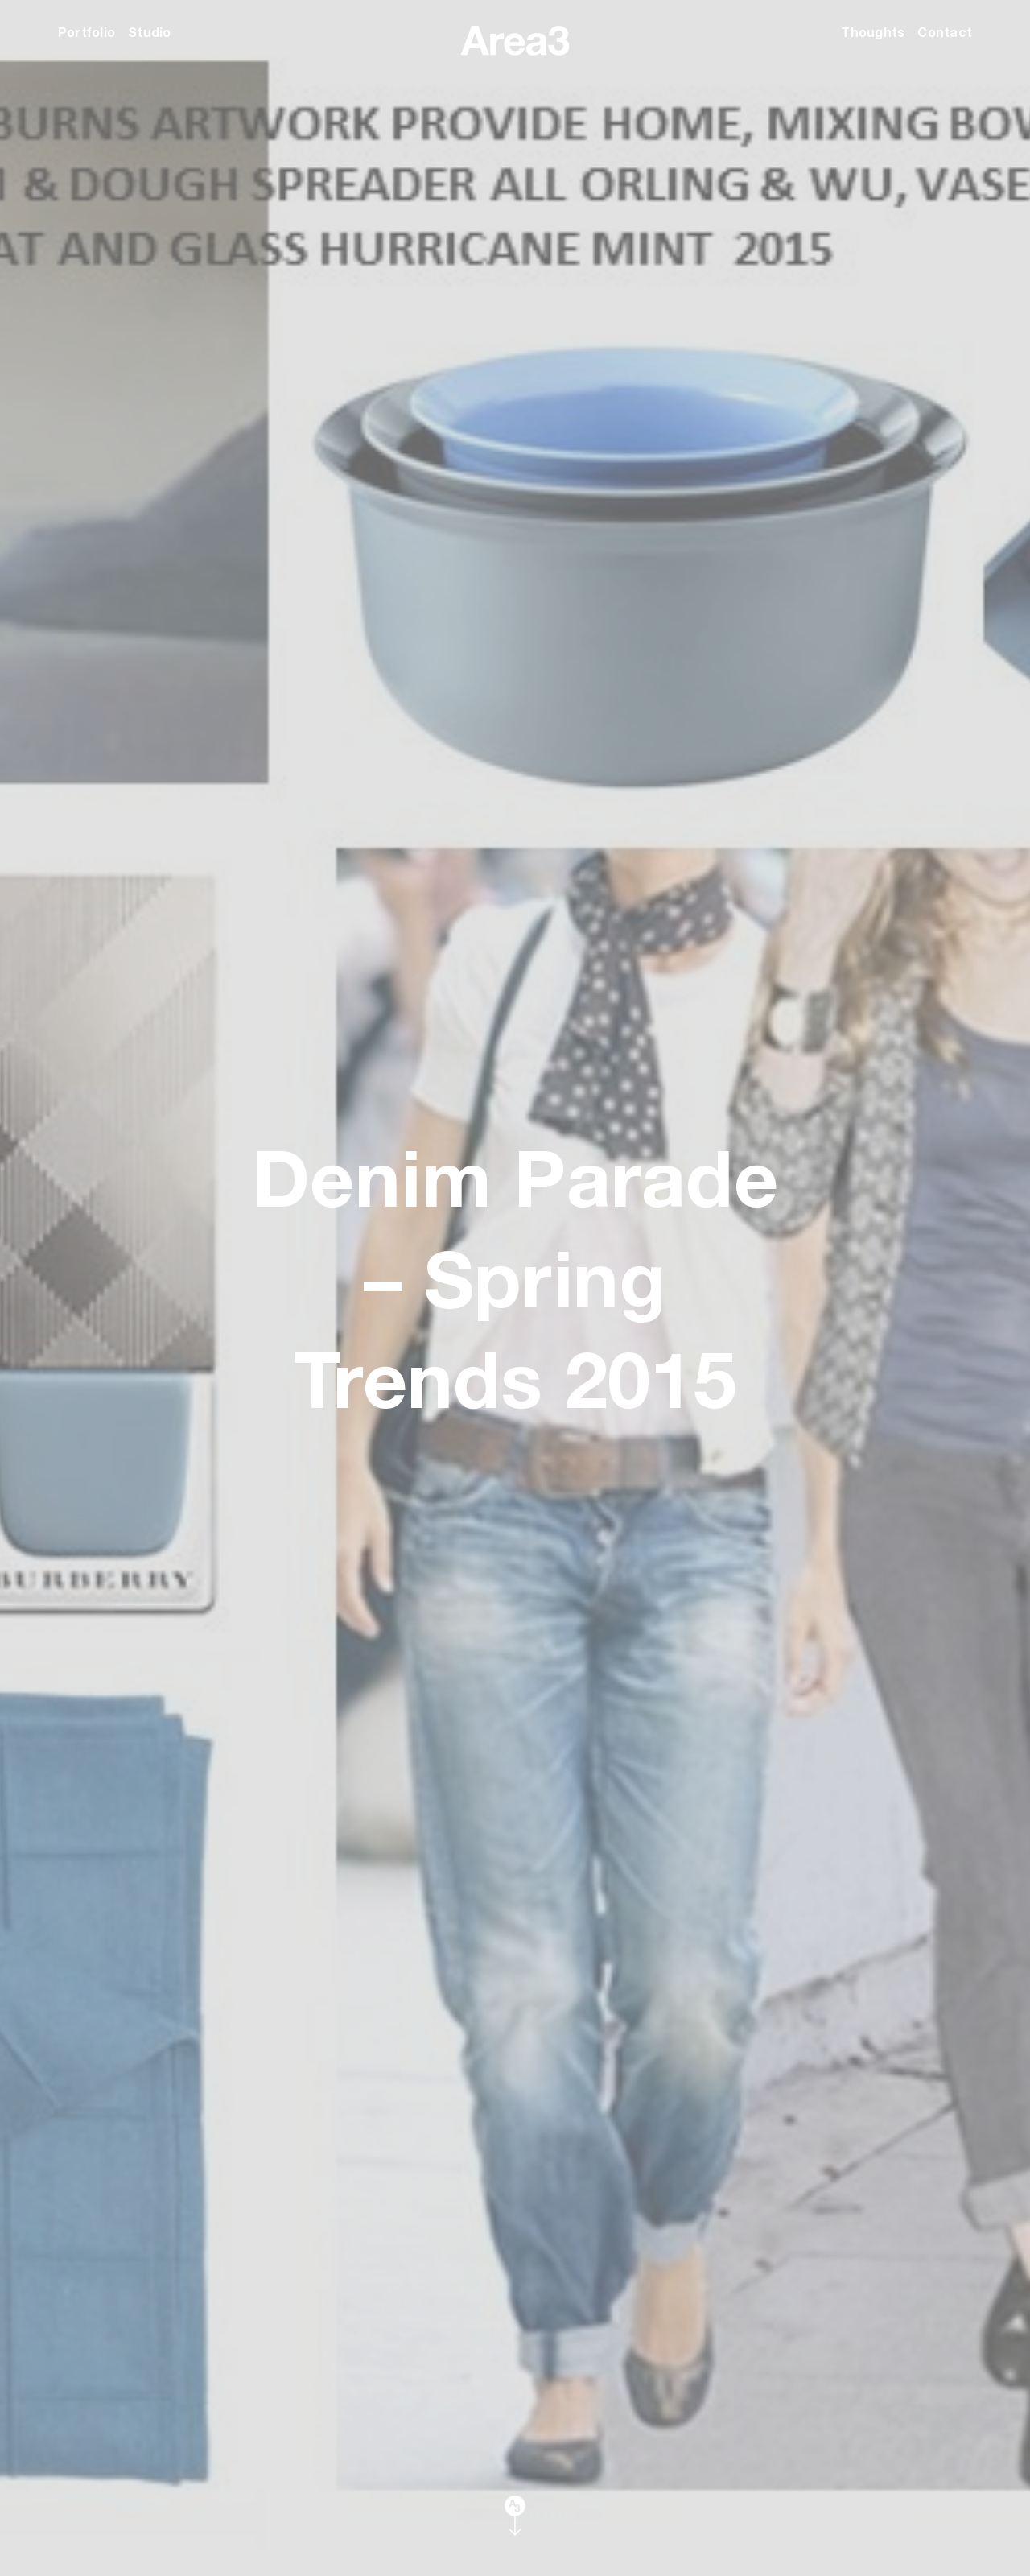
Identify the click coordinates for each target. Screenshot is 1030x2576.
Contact (944, 31)
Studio (149, 31)
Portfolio (86, 31)
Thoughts (872, 31)
